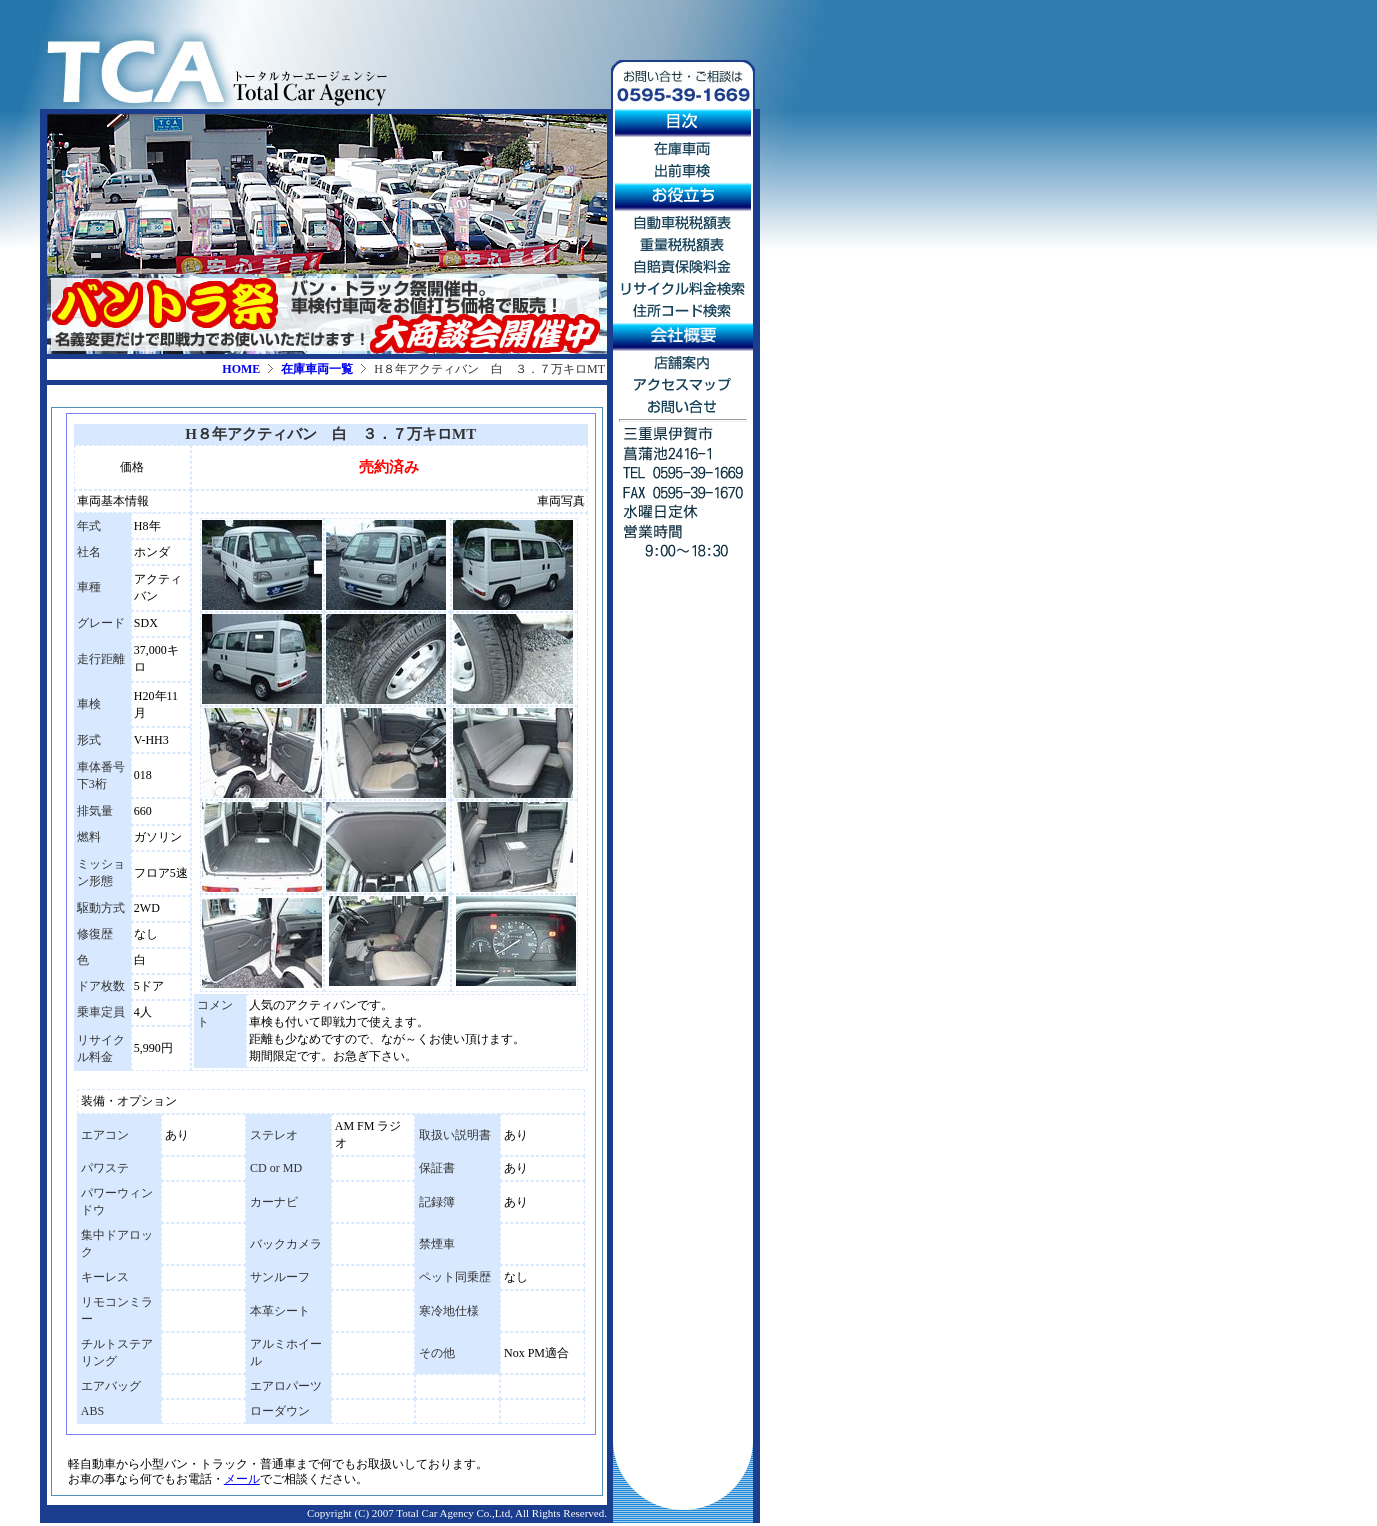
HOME (241, 369)
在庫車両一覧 (317, 369)
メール (242, 1479)
